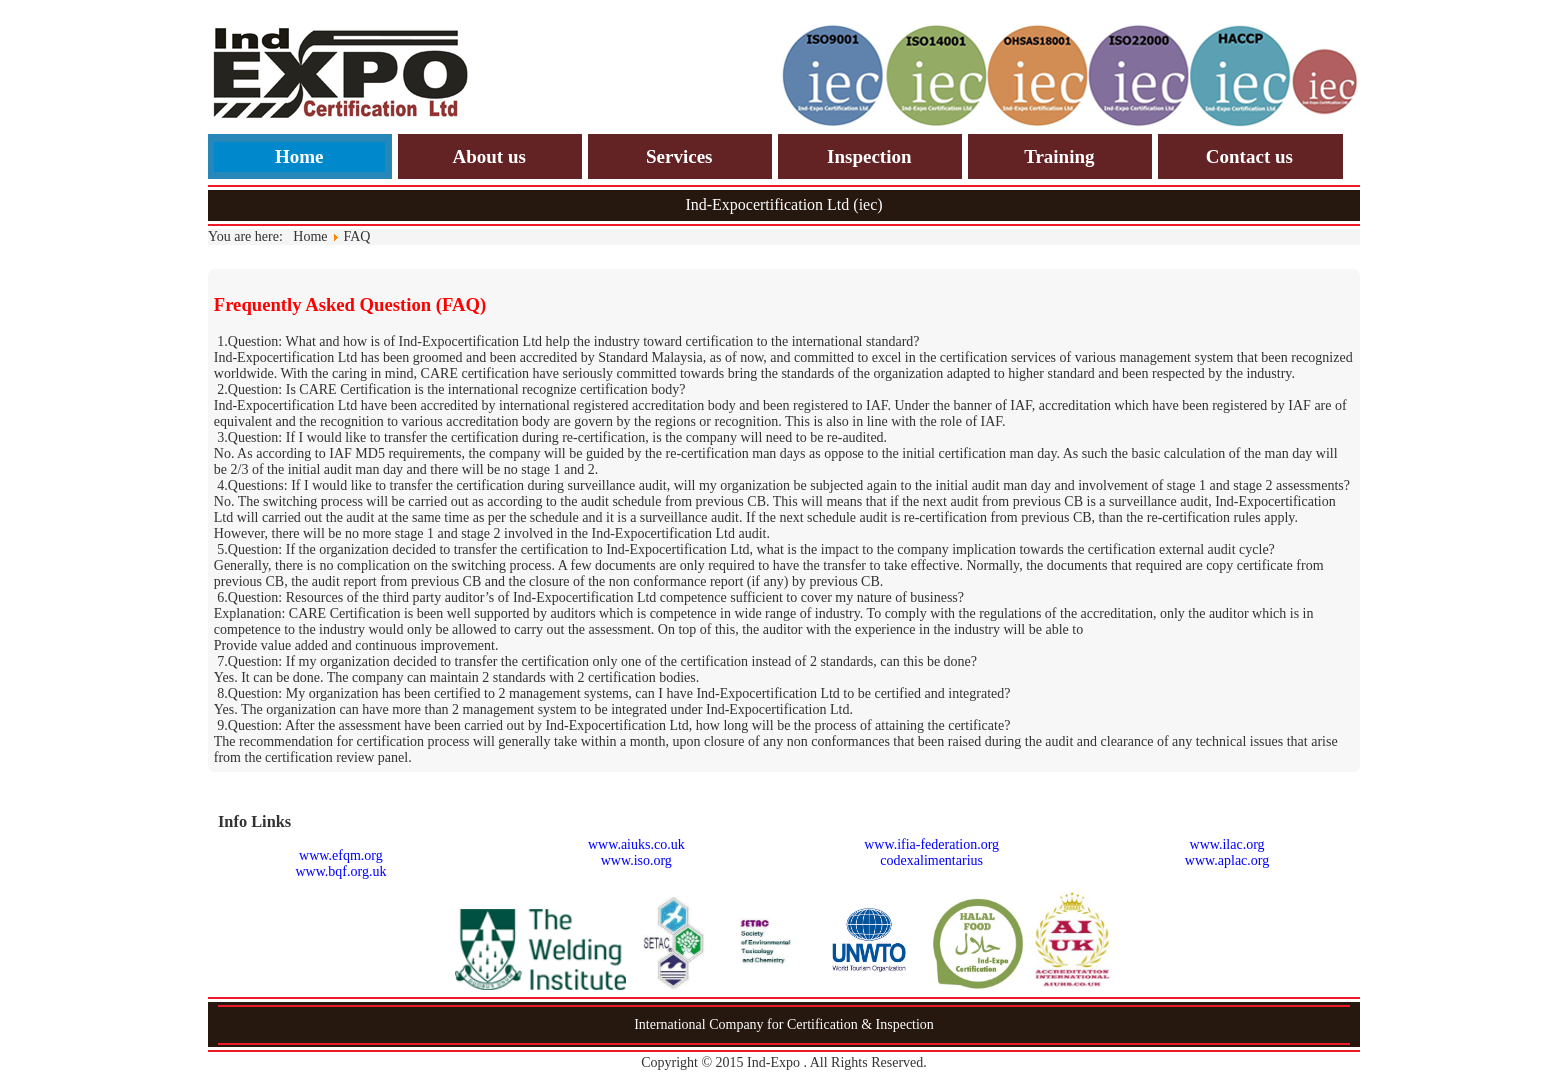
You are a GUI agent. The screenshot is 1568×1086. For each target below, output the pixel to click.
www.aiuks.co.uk (636, 844)
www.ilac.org (1227, 844)
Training (1059, 156)
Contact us (1249, 156)
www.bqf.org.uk (340, 871)
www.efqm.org (341, 855)
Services (679, 156)
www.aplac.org (1227, 860)
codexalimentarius (931, 860)
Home (299, 156)
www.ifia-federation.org (931, 844)
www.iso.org (636, 860)
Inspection (869, 156)
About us (488, 156)
